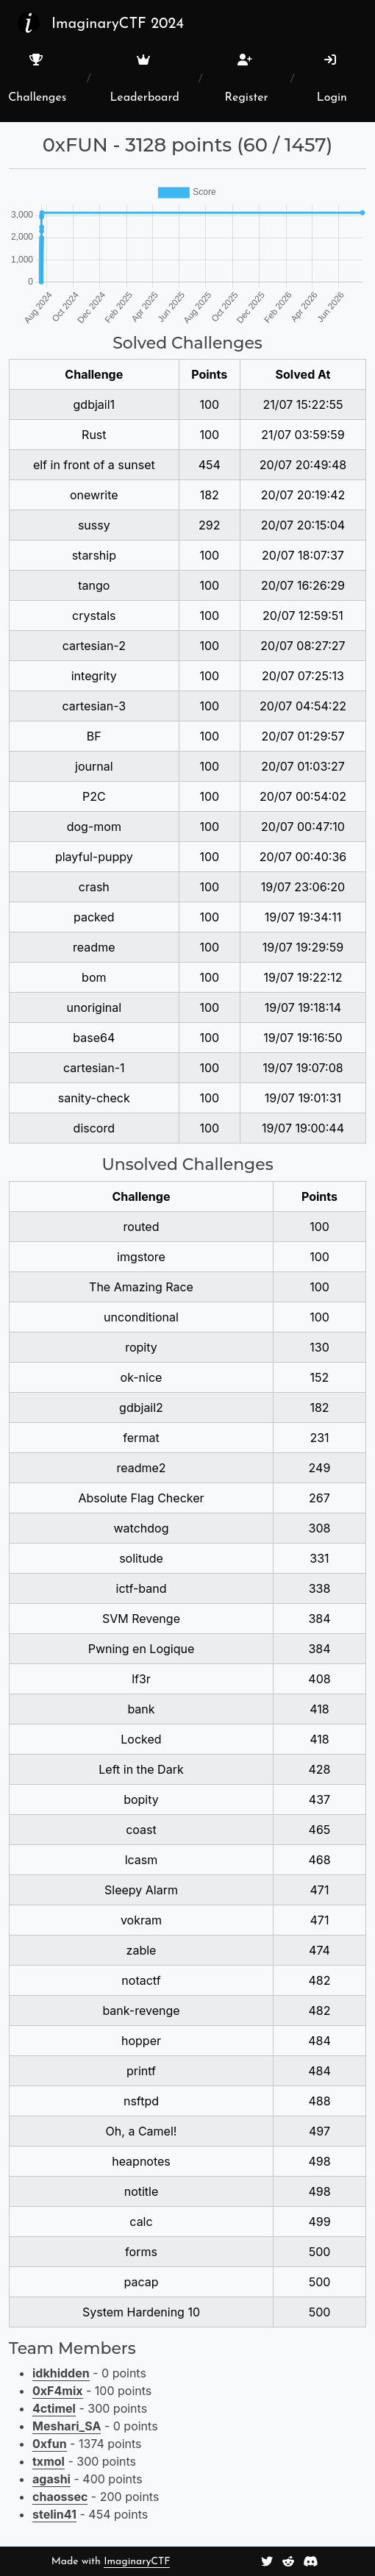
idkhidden (61, 2373)
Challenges (37, 79)
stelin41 (54, 2514)
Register (246, 79)
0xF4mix (57, 2390)
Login (332, 79)
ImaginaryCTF (137, 2561)
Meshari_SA (66, 2426)
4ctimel (54, 2408)
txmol (48, 2461)
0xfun (49, 2443)
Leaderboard (144, 79)
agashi (51, 2479)
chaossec (60, 2496)
